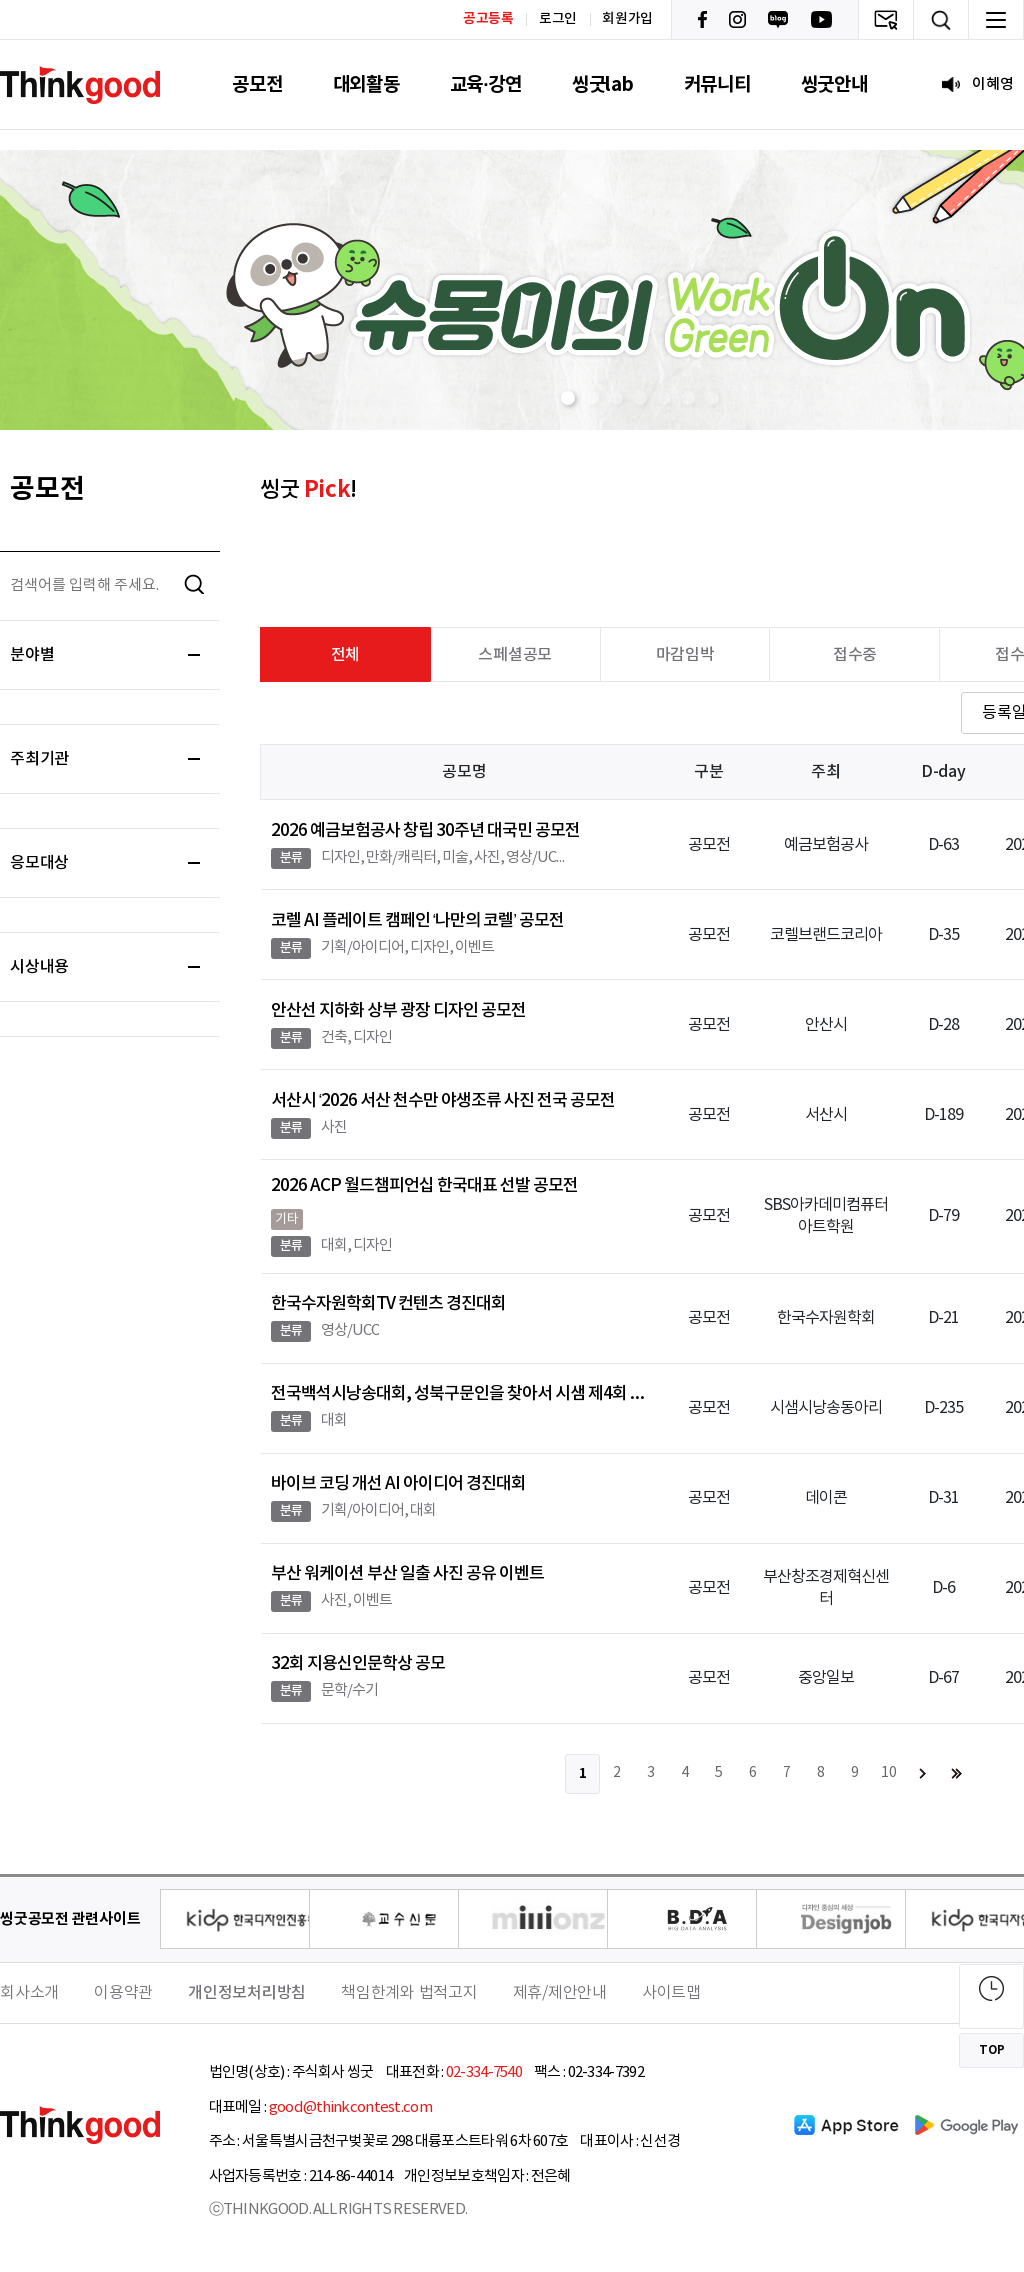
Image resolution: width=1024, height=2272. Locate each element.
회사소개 (29, 1993)
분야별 (105, 655)
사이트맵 (671, 1993)
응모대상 (105, 863)
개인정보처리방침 (247, 1993)
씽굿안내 (834, 84)
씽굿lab (603, 84)
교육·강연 (486, 84)
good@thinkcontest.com (350, 2107)
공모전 (257, 84)
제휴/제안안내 (560, 1993)
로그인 (558, 19)
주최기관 (105, 759)
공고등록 (488, 18)
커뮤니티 (717, 84)
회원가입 (627, 19)
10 (889, 1773)
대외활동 (366, 84)
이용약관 (123, 1993)
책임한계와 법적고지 (409, 1993)
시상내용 (105, 967)
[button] (568, 398)
